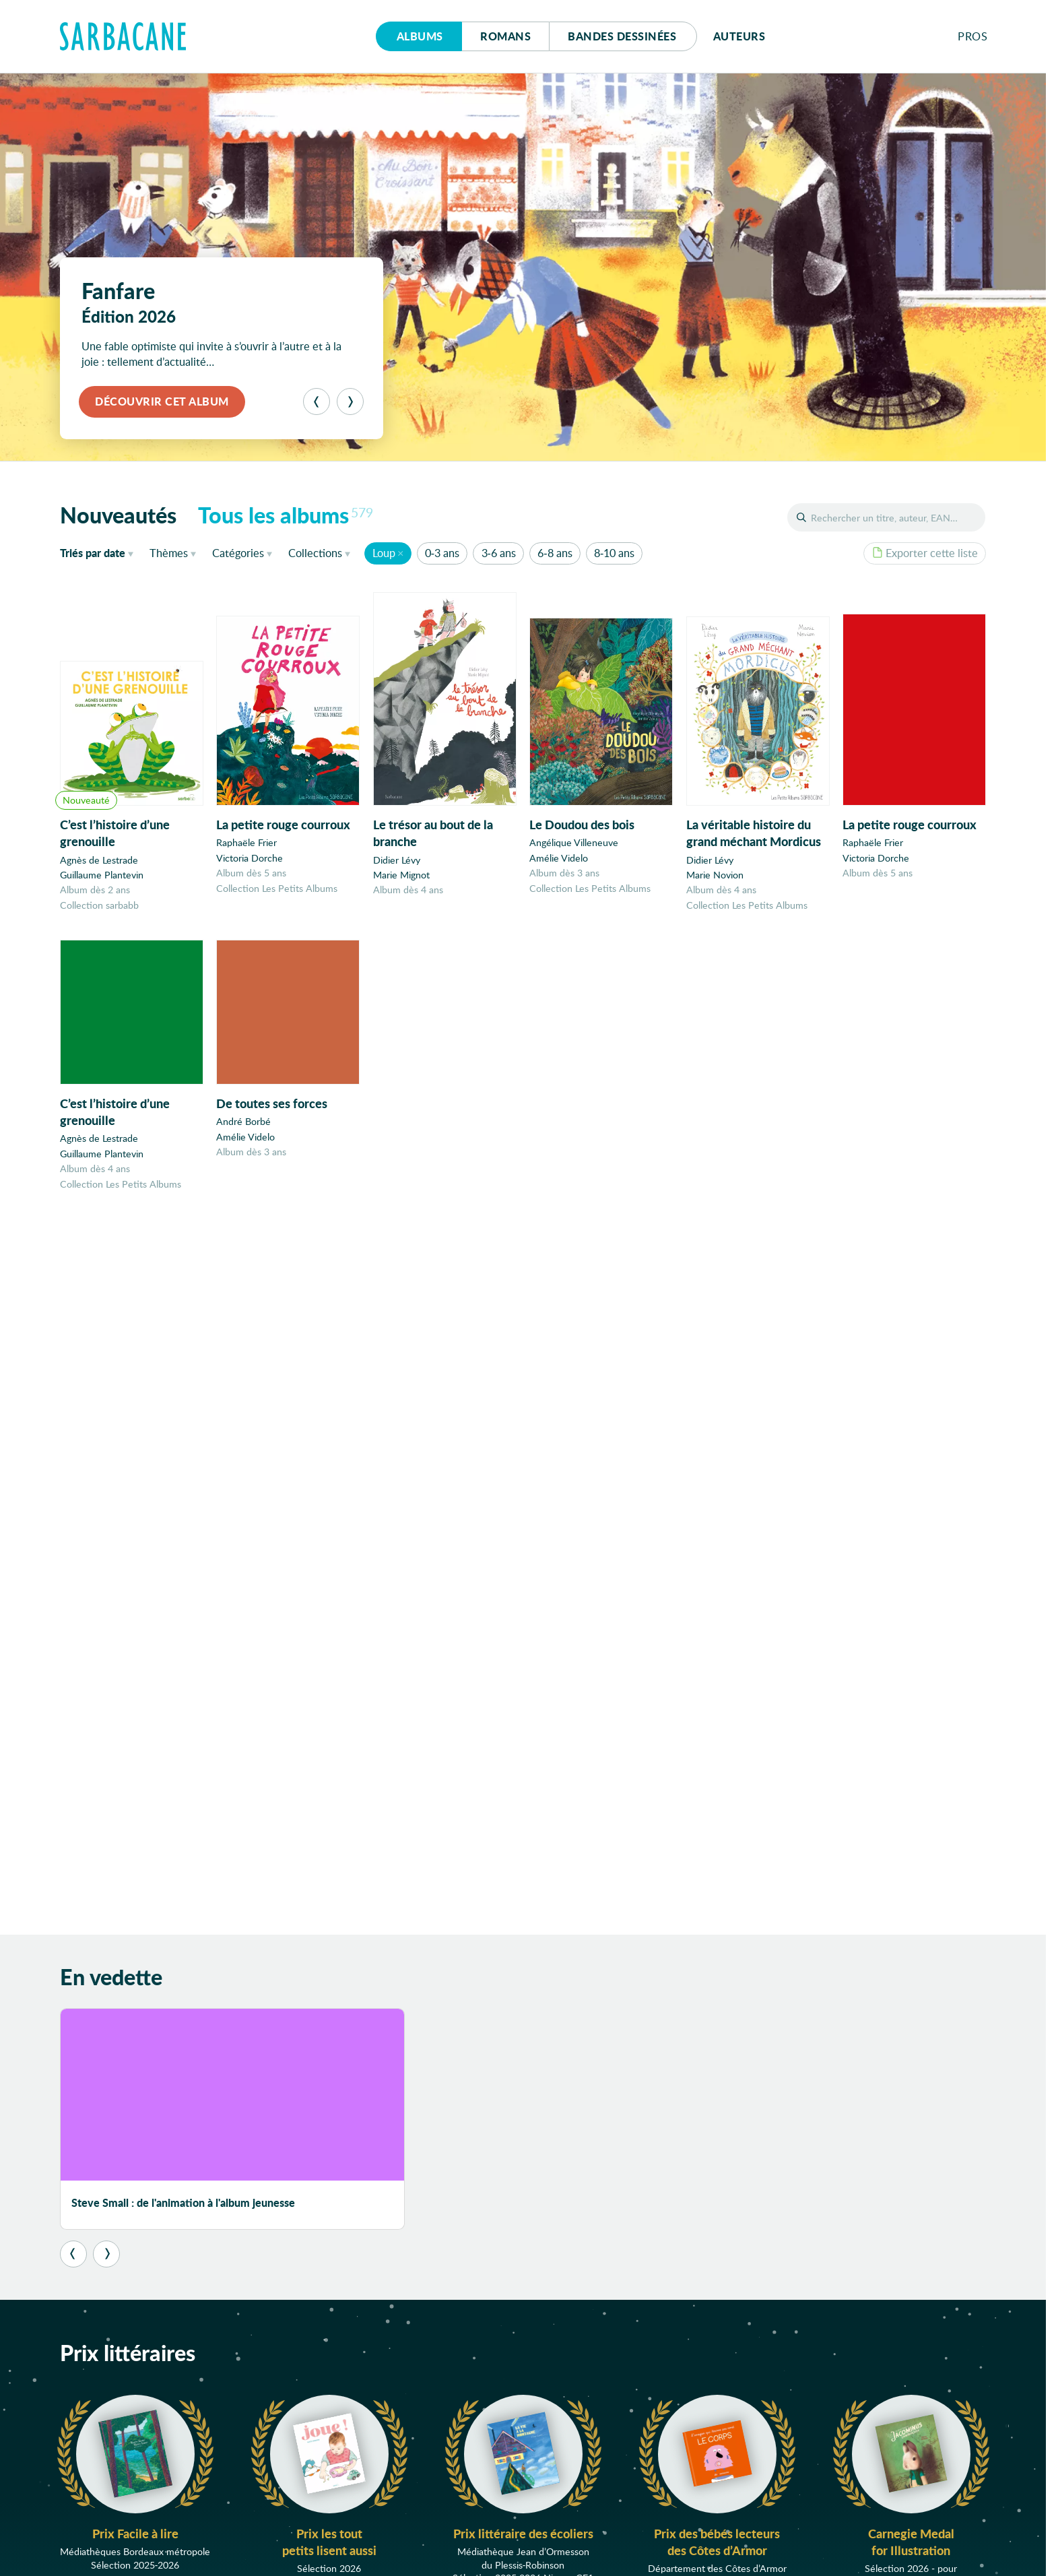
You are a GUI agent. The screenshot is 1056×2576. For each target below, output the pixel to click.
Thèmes (169, 552)
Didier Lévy (396, 860)
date (99, 552)
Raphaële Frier (246, 843)
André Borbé (243, 1128)
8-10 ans (614, 552)
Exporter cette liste (925, 552)
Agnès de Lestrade (99, 860)
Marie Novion (715, 876)
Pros (972, 36)
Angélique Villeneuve (573, 843)
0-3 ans (442, 552)
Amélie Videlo (558, 858)
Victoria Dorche (249, 857)
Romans (505, 36)
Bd (622, 36)
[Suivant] (350, 401)
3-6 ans (499, 552)
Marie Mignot (401, 875)
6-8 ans (554, 552)
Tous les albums (286, 514)
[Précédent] (316, 401)
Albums (420, 36)
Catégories (238, 552)
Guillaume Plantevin (101, 874)
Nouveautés (118, 514)
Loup (383, 552)
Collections (315, 552)
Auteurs (739, 36)
